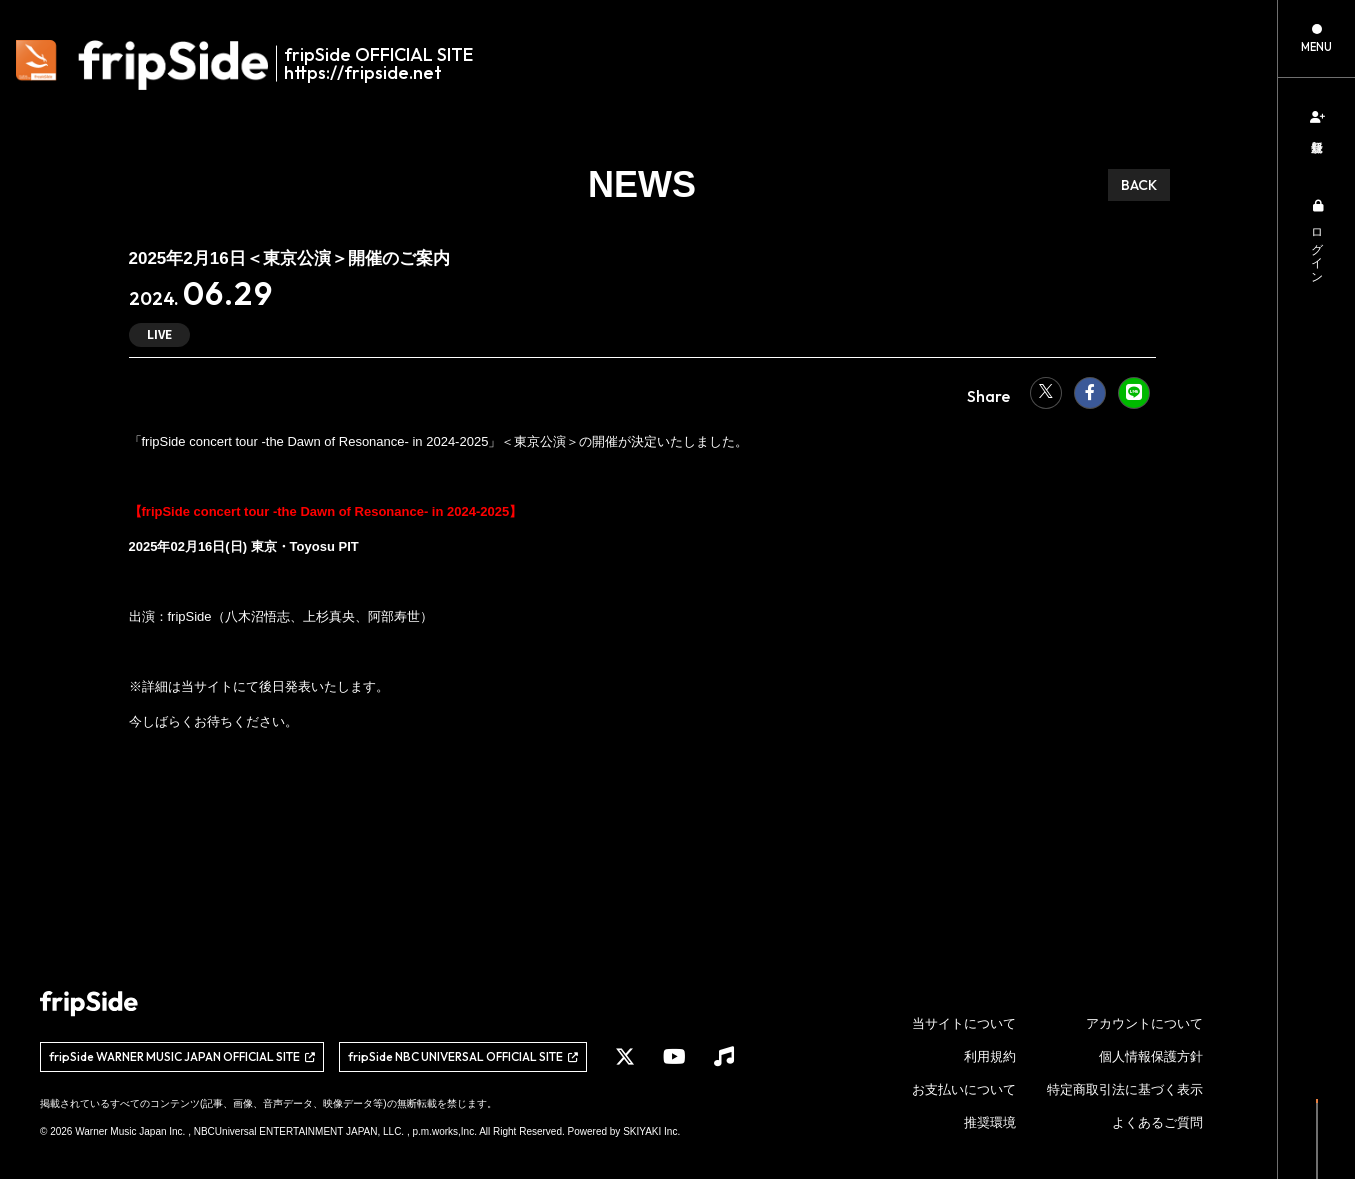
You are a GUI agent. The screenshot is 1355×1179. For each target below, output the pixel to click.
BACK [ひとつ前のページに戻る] (1139, 185)
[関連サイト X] (625, 1057)
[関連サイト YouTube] (674, 1057)
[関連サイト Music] (724, 1057)
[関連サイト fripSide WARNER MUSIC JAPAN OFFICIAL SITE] (182, 1057)
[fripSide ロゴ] (255, 65)
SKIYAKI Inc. (651, 1131)
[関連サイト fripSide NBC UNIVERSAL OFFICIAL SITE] (463, 1057)
